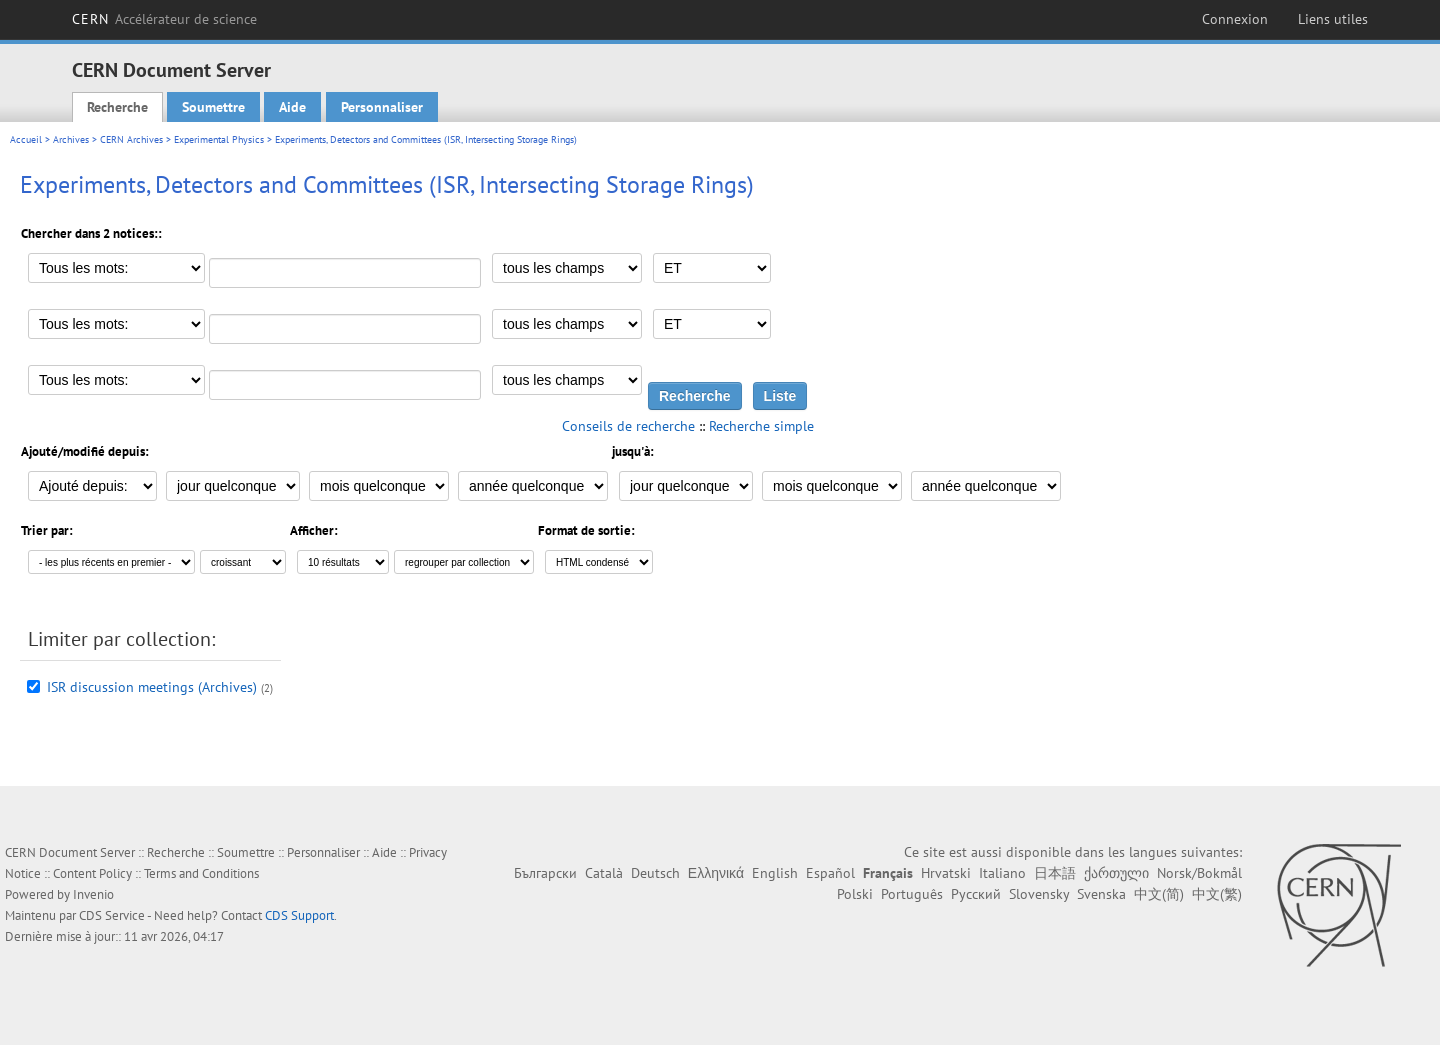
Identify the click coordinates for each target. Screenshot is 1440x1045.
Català (604, 873)
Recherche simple (761, 426)
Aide (292, 107)
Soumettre (213, 107)
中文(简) (1159, 894)
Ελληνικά (716, 873)
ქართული (1116, 873)
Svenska (1101, 894)
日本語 (1055, 873)
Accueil (26, 139)
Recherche (117, 107)
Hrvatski (946, 873)
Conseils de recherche (628, 426)
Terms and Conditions (201, 873)
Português (912, 894)
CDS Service (112, 915)
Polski (855, 894)
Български (545, 873)
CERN (164, 19)
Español (830, 873)
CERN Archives (131, 139)
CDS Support (299, 915)
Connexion (1235, 19)
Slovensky (1039, 894)
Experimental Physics (219, 139)
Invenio (93, 894)
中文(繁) (1217, 894)
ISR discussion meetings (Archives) (152, 687)
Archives (71, 139)
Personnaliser (382, 107)
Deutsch (655, 873)
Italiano (1002, 873)
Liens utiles (1333, 19)
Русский (976, 894)
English (775, 873)
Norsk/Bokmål (1199, 873)
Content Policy (92, 873)
